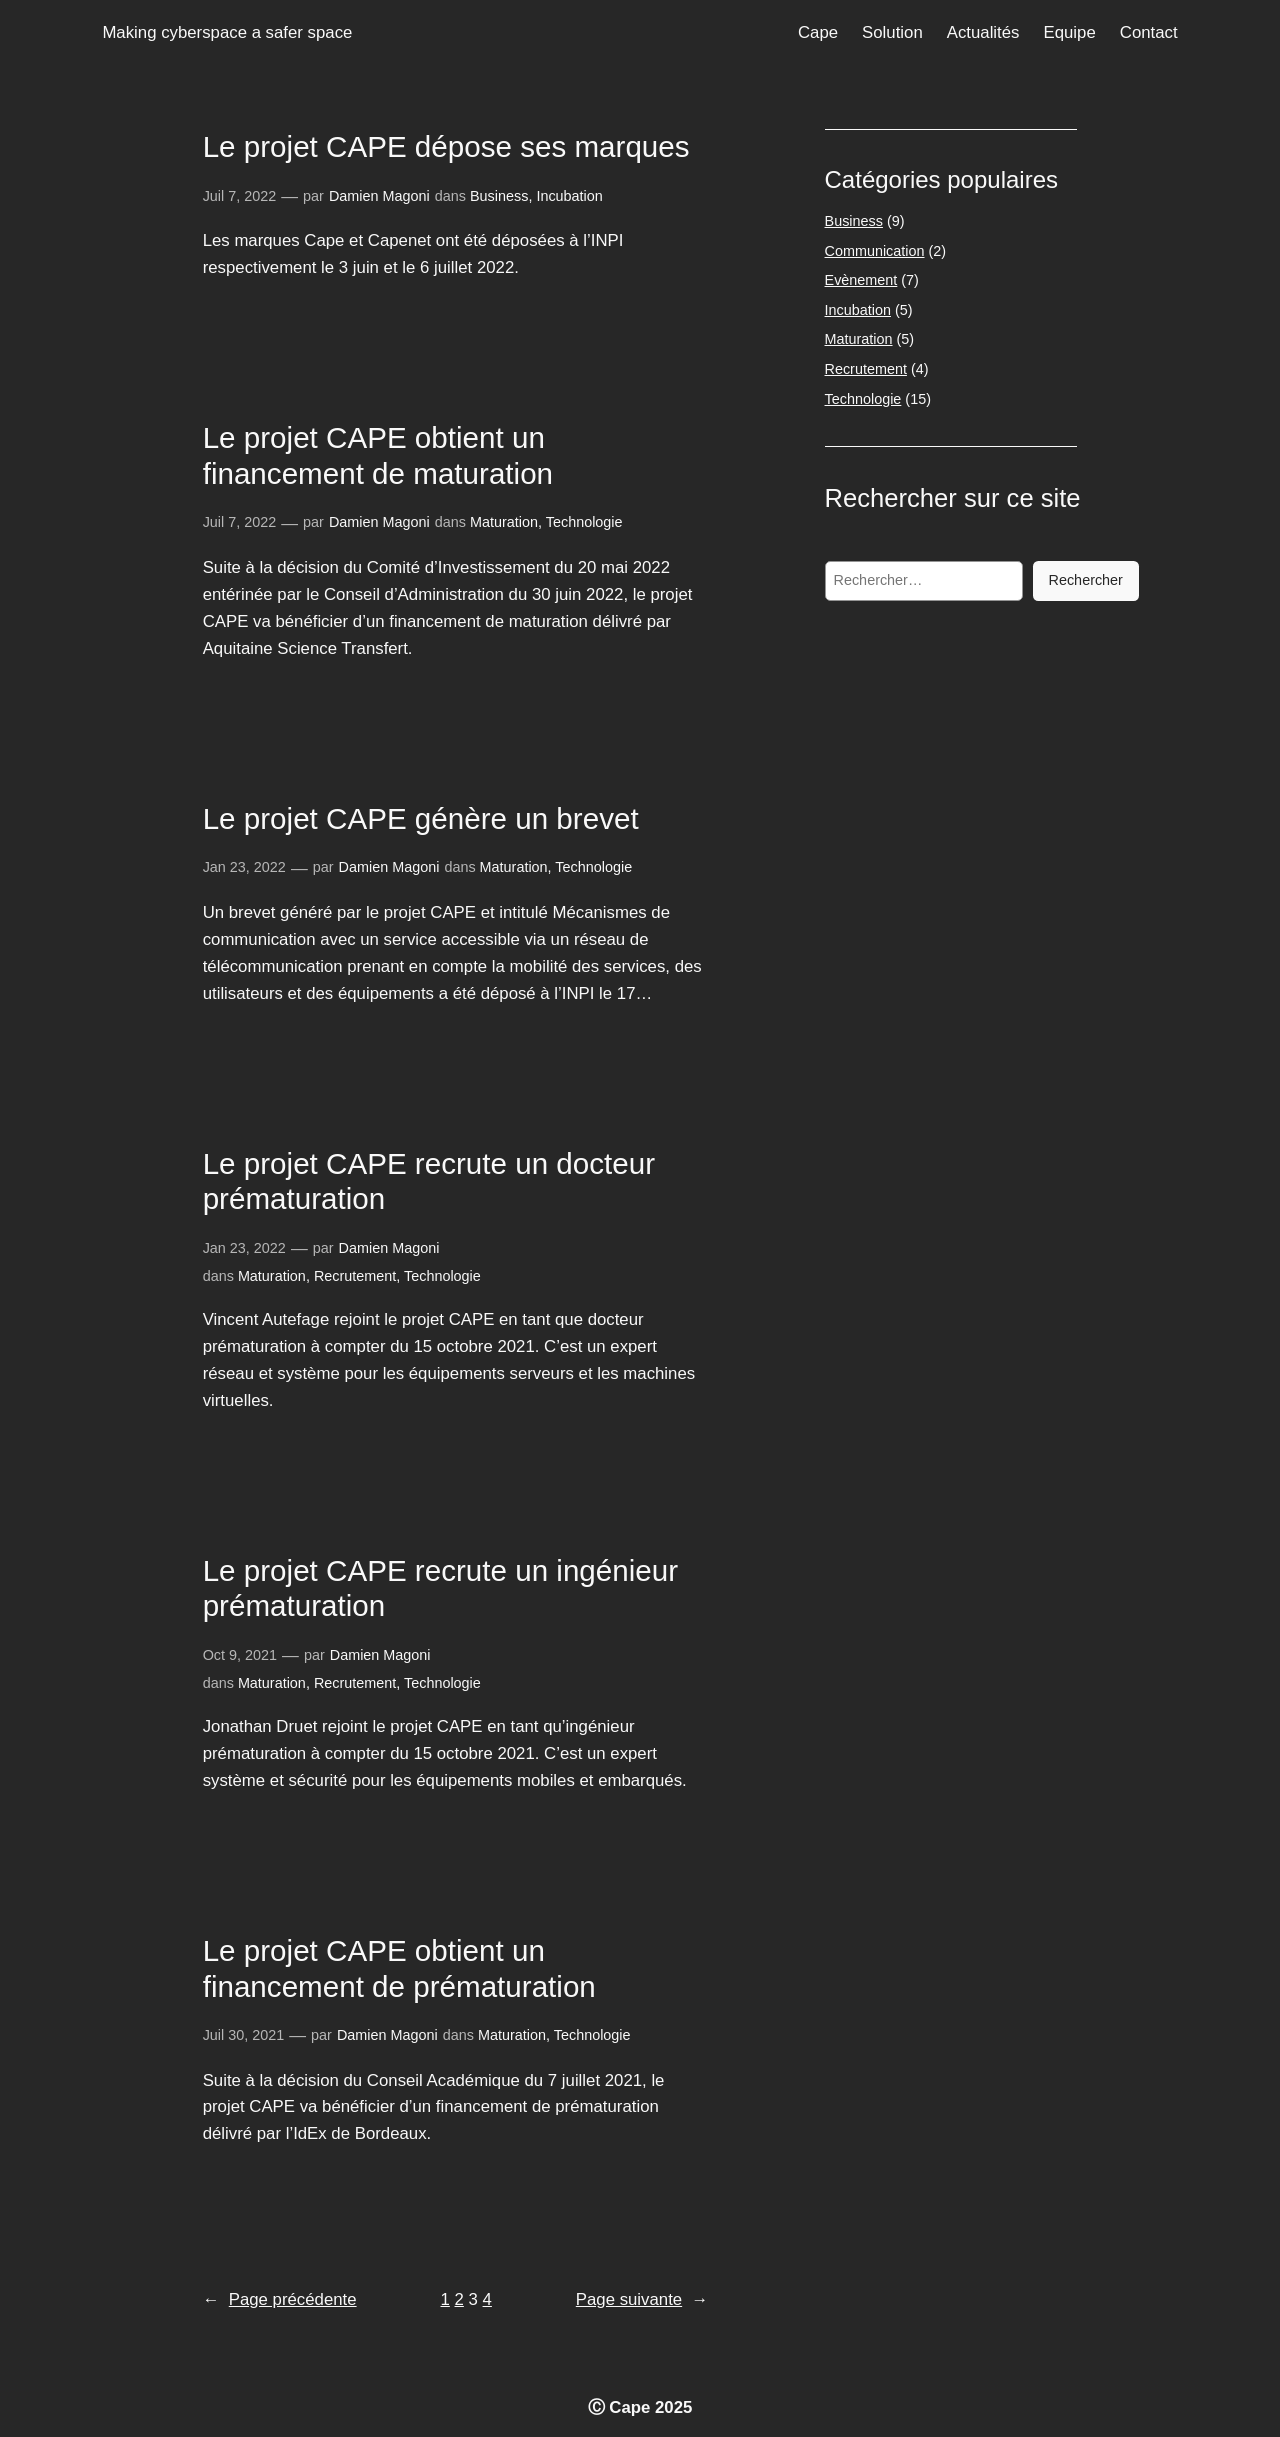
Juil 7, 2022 (240, 196)
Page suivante (642, 2299)
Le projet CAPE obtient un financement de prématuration (399, 1968)
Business (499, 196)
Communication (875, 251)
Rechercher (1086, 580)
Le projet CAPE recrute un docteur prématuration (429, 1181)
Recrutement (355, 1276)
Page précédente (280, 2299)
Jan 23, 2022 (244, 867)
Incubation (569, 196)
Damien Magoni (379, 196)
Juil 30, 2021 (244, 2035)
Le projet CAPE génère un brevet (421, 818)
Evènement (861, 280)
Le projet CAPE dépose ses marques (446, 146)
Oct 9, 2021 (240, 1655)
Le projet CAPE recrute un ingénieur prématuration (440, 1588)
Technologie (584, 522)
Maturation (504, 522)
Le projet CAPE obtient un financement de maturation (378, 455)
